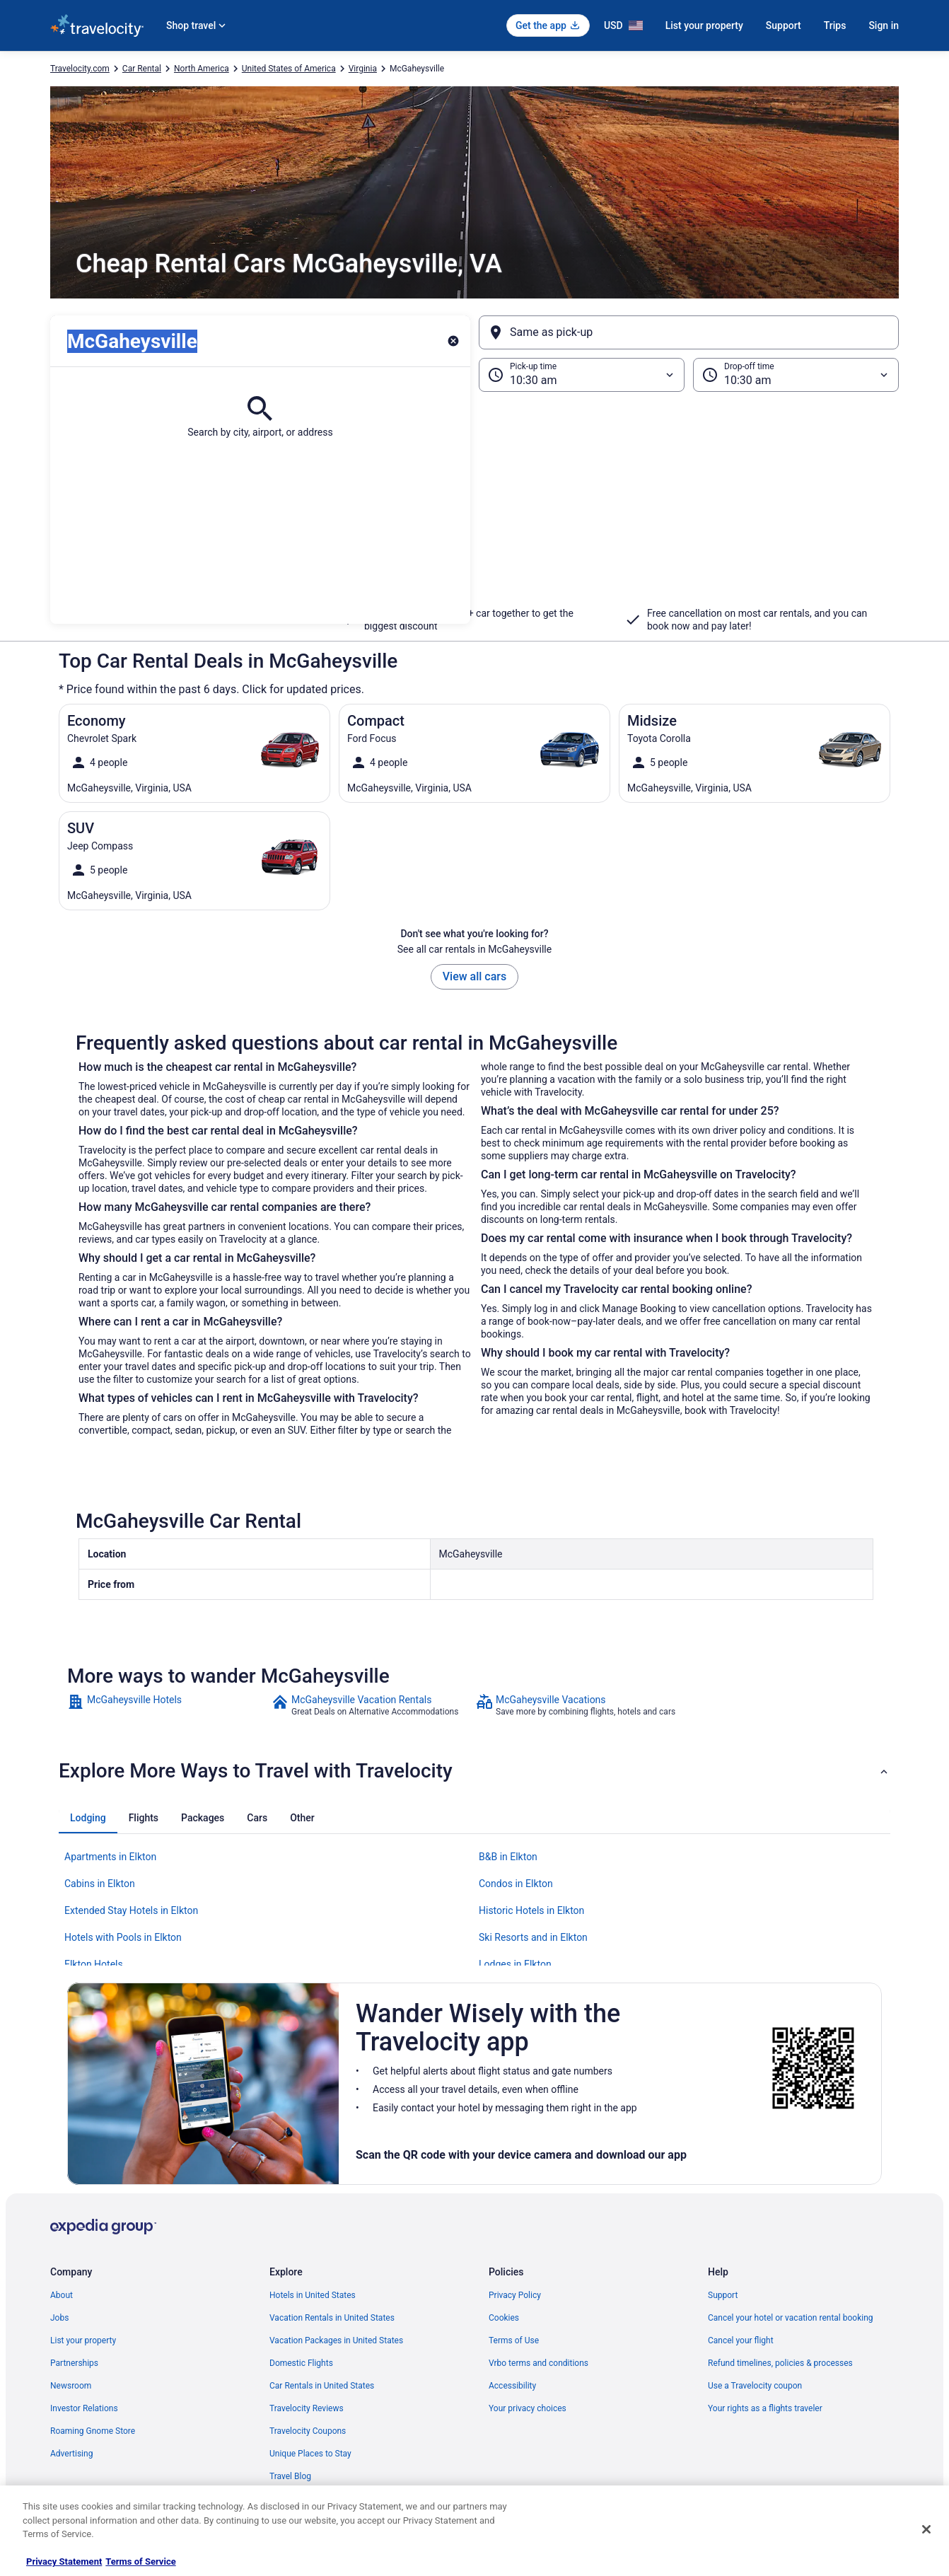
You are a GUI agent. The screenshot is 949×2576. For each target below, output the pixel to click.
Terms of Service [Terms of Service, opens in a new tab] (140, 2561)
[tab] (88, 1817)
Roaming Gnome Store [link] (92, 2431)
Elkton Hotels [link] (93, 1964)
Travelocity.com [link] (80, 69)
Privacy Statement (64, 2561)
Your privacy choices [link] (527, 2408)
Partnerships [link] (74, 2363)
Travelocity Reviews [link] (306, 2408)
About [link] (61, 2295)
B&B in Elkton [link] (508, 1856)
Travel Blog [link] (290, 2476)
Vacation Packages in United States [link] (336, 2340)
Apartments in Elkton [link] (110, 1856)
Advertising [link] (71, 2454)
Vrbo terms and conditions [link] (538, 2363)
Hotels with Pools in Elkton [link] (123, 1937)
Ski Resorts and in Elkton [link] (533, 1937)
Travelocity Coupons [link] (307, 2431)
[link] (168, 1705)
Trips (835, 25)
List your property (704, 25)
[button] (474, 507)
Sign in (883, 25)
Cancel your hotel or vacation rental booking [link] (790, 2318)
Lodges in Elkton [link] (515, 1964)
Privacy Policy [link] (515, 2295)
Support (783, 25)
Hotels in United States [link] (312, 2295)
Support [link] (723, 2295)
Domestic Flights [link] (301, 2363)
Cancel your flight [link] (741, 2340)
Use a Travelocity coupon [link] (755, 2386)
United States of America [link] (289, 69)
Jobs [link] (59, 2318)
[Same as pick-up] (689, 332)
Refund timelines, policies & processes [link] (780, 2363)
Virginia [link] (363, 69)
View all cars (474, 976)
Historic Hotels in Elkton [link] (531, 1910)
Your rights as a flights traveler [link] (765, 2408)
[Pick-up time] (582, 375)
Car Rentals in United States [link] (321, 2386)
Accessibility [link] (512, 2386)
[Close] (926, 2529)
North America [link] (201, 69)
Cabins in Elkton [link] (99, 1883)
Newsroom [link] (70, 2386)
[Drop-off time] (796, 375)
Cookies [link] (504, 2318)
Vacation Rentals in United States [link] (332, 2318)
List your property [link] (83, 2340)
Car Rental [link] (141, 69)
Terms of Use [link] (514, 2340)
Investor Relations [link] (84, 2408)
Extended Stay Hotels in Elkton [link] (131, 1910)
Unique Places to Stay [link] (310, 2454)
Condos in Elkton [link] (516, 1883)
